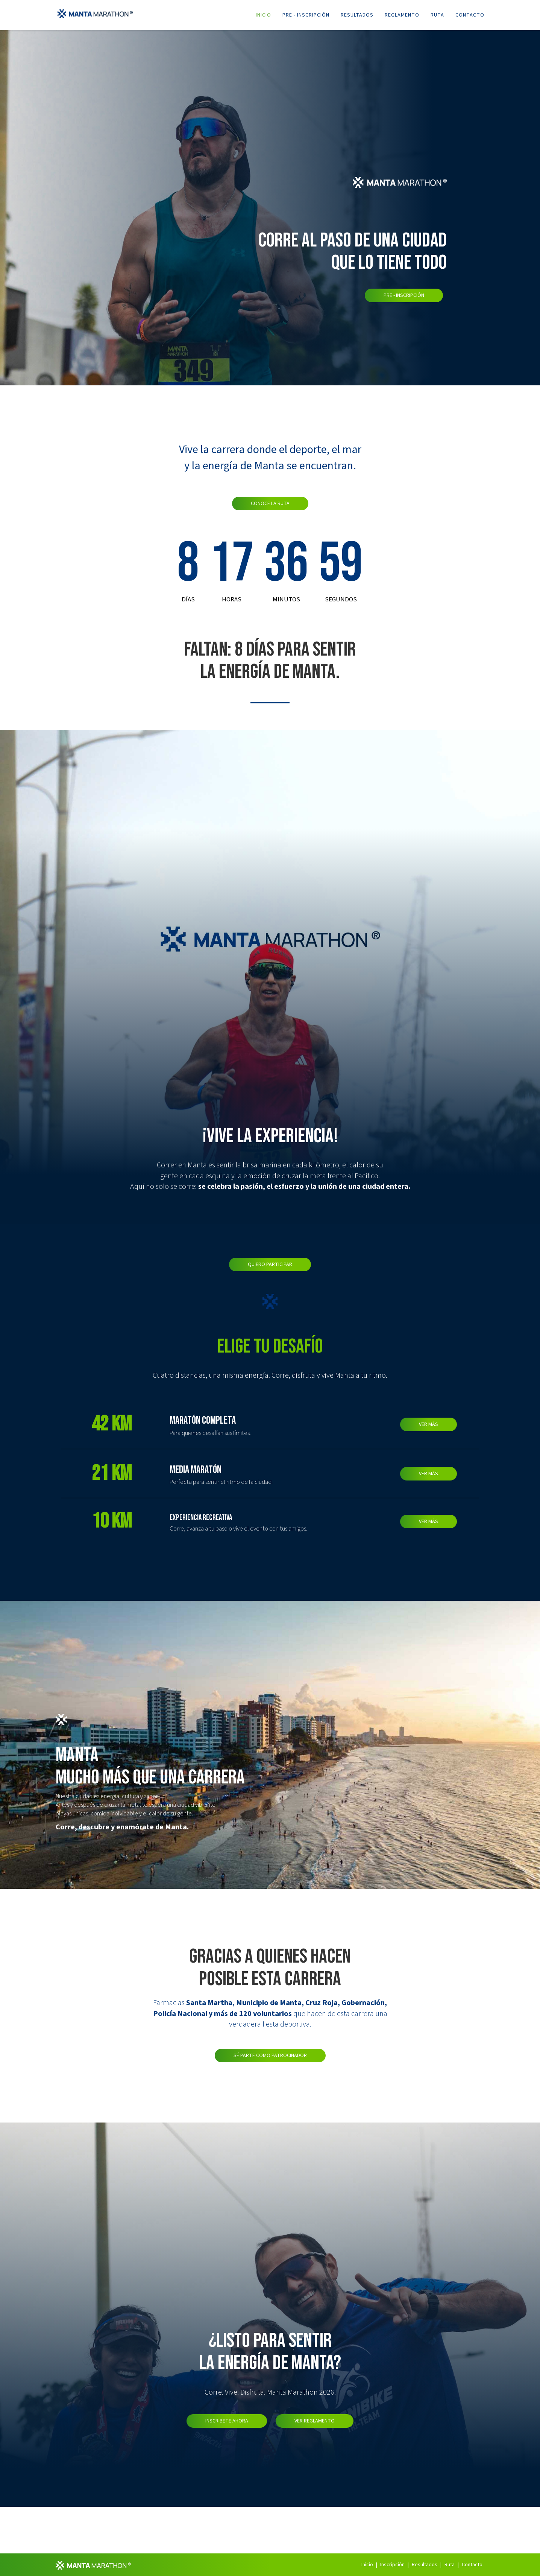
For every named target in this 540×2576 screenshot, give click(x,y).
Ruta (437, 15)
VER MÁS (428, 1424)
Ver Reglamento (314, 2421)
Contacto (469, 15)
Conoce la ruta (270, 503)
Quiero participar (270, 1264)
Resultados (357, 15)
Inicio (263, 15)
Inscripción (392, 2564)
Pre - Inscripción (305, 15)
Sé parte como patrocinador (270, 2055)
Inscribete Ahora (226, 2421)
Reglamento (402, 15)
